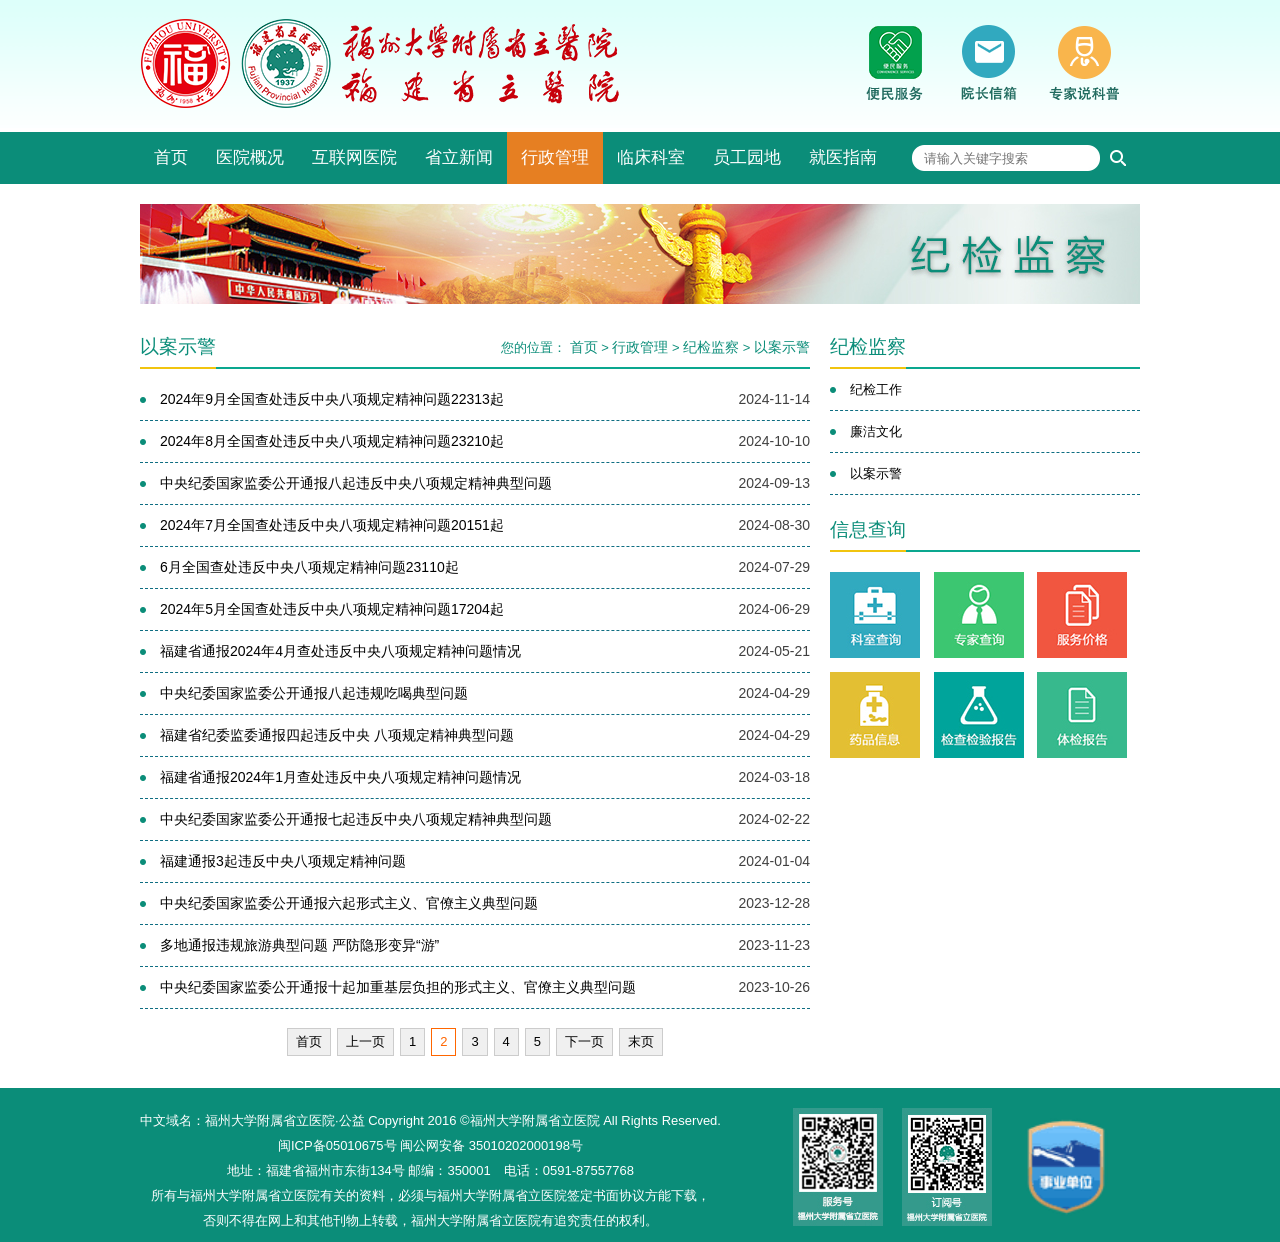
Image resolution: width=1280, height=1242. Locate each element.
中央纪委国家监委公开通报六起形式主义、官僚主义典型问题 (349, 903)
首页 (171, 157)
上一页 (365, 1041)
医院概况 (250, 157)
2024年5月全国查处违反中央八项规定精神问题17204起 (332, 609)
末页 (641, 1041)
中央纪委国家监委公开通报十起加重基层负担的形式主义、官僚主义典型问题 (398, 987)
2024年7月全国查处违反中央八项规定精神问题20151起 (332, 525)
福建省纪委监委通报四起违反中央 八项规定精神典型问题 (337, 735)
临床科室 (651, 157)
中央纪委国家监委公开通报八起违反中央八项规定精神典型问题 (356, 483)
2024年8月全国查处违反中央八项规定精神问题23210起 (332, 441)
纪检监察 (711, 347)
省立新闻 (459, 157)
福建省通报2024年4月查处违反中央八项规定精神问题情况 (340, 651)
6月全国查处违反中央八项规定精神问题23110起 (309, 567)
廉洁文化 (876, 431)
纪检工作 (876, 389)
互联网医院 (354, 157)
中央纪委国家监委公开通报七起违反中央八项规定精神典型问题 (356, 819)
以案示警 (782, 347)
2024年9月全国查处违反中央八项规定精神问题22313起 (332, 399)
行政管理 (555, 157)
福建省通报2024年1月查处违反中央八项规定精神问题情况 (340, 777)
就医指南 (843, 157)
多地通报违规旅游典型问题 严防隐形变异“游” (299, 945)
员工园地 (747, 157)
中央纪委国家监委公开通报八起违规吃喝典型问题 (314, 693)
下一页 (584, 1041)
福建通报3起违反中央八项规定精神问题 (283, 861)
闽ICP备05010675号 (337, 1145)
